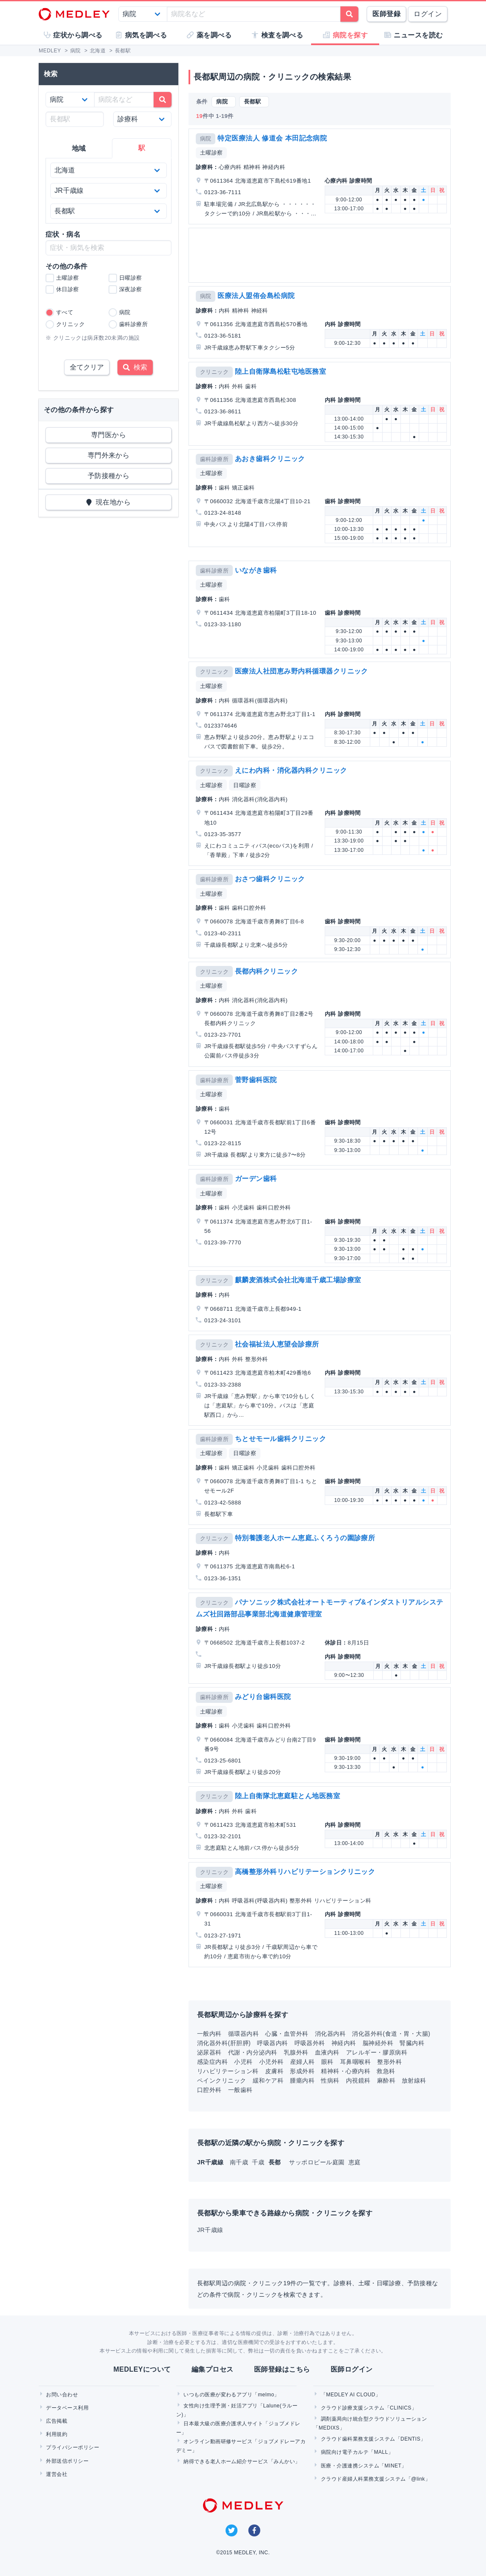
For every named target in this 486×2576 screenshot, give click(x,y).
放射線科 (414, 2080)
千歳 (259, 2162)
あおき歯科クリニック (270, 458)
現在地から (108, 502)
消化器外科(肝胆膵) (224, 2043)
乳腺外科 (296, 2052)
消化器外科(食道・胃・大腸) (391, 2033)
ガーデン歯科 (256, 1178)
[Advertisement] (319, 255)
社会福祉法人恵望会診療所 (277, 1344)
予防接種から (109, 475)
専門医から (108, 434)
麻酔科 (386, 2080)
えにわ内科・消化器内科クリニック (291, 770)
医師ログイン (352, 2369)
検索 (135, 367)
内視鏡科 (358, 2080)
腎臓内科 (412, 2043)
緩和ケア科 (268, 2080)
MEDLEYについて (142, 2369)
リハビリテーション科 (228, 2071)
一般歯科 (240, 2089)
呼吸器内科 (272, 2043)
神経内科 (344, 2043)
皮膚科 (274, 2071)
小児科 (243, 2061)
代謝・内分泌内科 (252, 2052)
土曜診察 (211, 152)
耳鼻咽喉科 (355, 2061)
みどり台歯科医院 (263, 1696)
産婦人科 (302, 2061)
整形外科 (389, 2061)
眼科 (327, 2061)
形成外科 (302, 2071)
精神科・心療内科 (345, 2071)
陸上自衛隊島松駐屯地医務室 (280, 371)
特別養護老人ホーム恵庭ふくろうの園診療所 (305, 1538)
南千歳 (240, 2162)
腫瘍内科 (302, 2080)
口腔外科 (209, 2089)
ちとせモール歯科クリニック (280, 1438)
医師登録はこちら (282, 2369)
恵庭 (355, 2162)
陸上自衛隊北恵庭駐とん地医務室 (287, 1795)
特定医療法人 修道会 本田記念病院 (272, 138)
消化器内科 (330, 2033)
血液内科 (327, 2052)
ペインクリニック (221, 2080)
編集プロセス (213, 2369)
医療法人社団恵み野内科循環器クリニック (301, 671)
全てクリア (87, 367)
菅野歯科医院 (256, 1079)
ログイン (428, 13)
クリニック (214, 372)
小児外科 (271, 2061)
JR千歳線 (210, 2229)
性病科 (330, 2080)
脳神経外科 (378, 2043)
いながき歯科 (256, 570)
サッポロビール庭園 (317, 2162)
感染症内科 (212, 2061)
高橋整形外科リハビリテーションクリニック (305, 1871)
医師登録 (386, 13)
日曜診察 (244, 785)
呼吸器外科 (309, 2043)
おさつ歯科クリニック (270, 879)
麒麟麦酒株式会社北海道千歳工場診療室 (298, 1280)
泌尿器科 (209, 2052)
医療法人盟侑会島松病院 (255, 295)
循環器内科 (243, 2033)
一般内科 (209, 2033)
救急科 (386, 2071)
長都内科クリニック (266, 971)
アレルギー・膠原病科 (377, 2052)
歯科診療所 (214, 459)
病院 (206, 138)
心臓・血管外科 (286, 2033)
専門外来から (109, 455)
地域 (79, 148)
